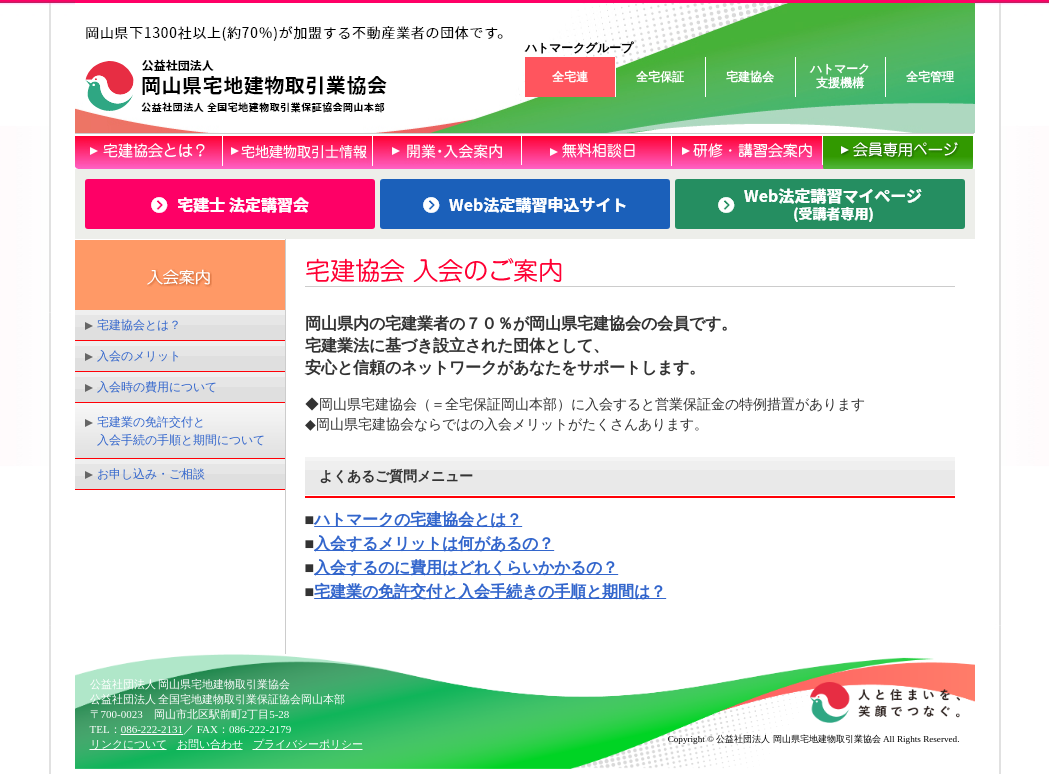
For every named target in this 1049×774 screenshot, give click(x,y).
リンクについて (128, 744)
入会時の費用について (157, 387)
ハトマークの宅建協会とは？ (418, 519)
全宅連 (570, 77)
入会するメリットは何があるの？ (434, 543)
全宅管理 (930, 77)
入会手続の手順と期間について (181, 440)
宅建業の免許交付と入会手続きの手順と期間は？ (490, 591)
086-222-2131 (152, 729)
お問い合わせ (210, 744)
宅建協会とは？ (139, 325)
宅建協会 (750, 77)
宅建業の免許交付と (151, 422)
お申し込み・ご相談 (151, 474)
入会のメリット (139, 356)
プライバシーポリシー (308, 744)
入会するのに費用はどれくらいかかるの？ (466, 567)
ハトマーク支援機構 (840, 76)
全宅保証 (660, 77)
